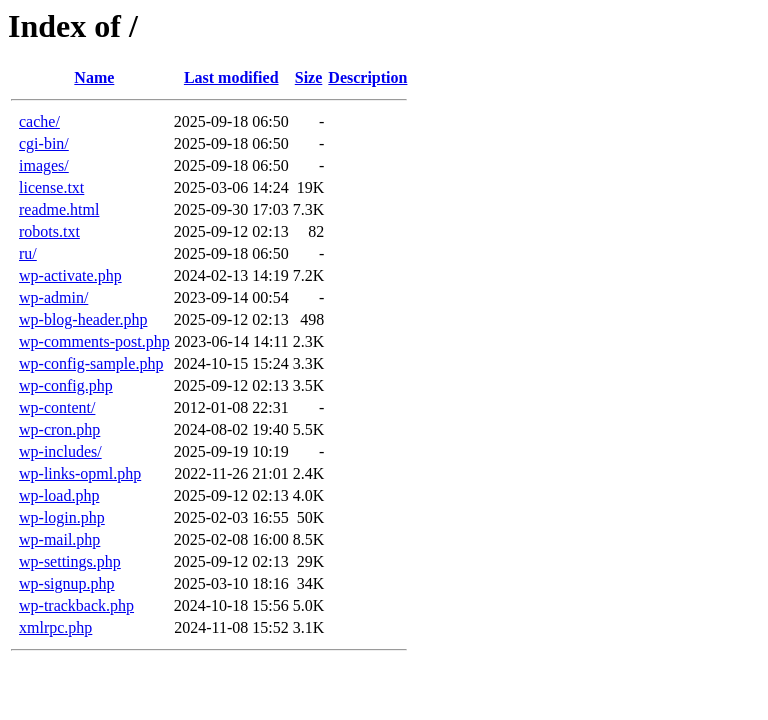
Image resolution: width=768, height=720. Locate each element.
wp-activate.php (70, 275)
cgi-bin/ (44, 143)
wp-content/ (57, 407)
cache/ (39, 121)
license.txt (51, 187)
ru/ (28, 253)
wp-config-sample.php (91, 363)
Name (94, 77)
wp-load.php (59, 495)
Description (367, 77)
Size (309, 77)
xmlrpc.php (55, 627)
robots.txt (49, 231)
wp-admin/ (53, 297)
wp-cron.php (59, 429)
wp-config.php (66, 385)
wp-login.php (62, 517)
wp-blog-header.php (83, 319)
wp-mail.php (59, 539)
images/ (44, 165)
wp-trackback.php (76, 605)
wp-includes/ (60, 451)
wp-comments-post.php (94, 341)
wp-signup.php (67, 583)
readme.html (59, 209)
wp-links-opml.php (80, 473)
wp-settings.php (70, 561)
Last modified (231, 77)
